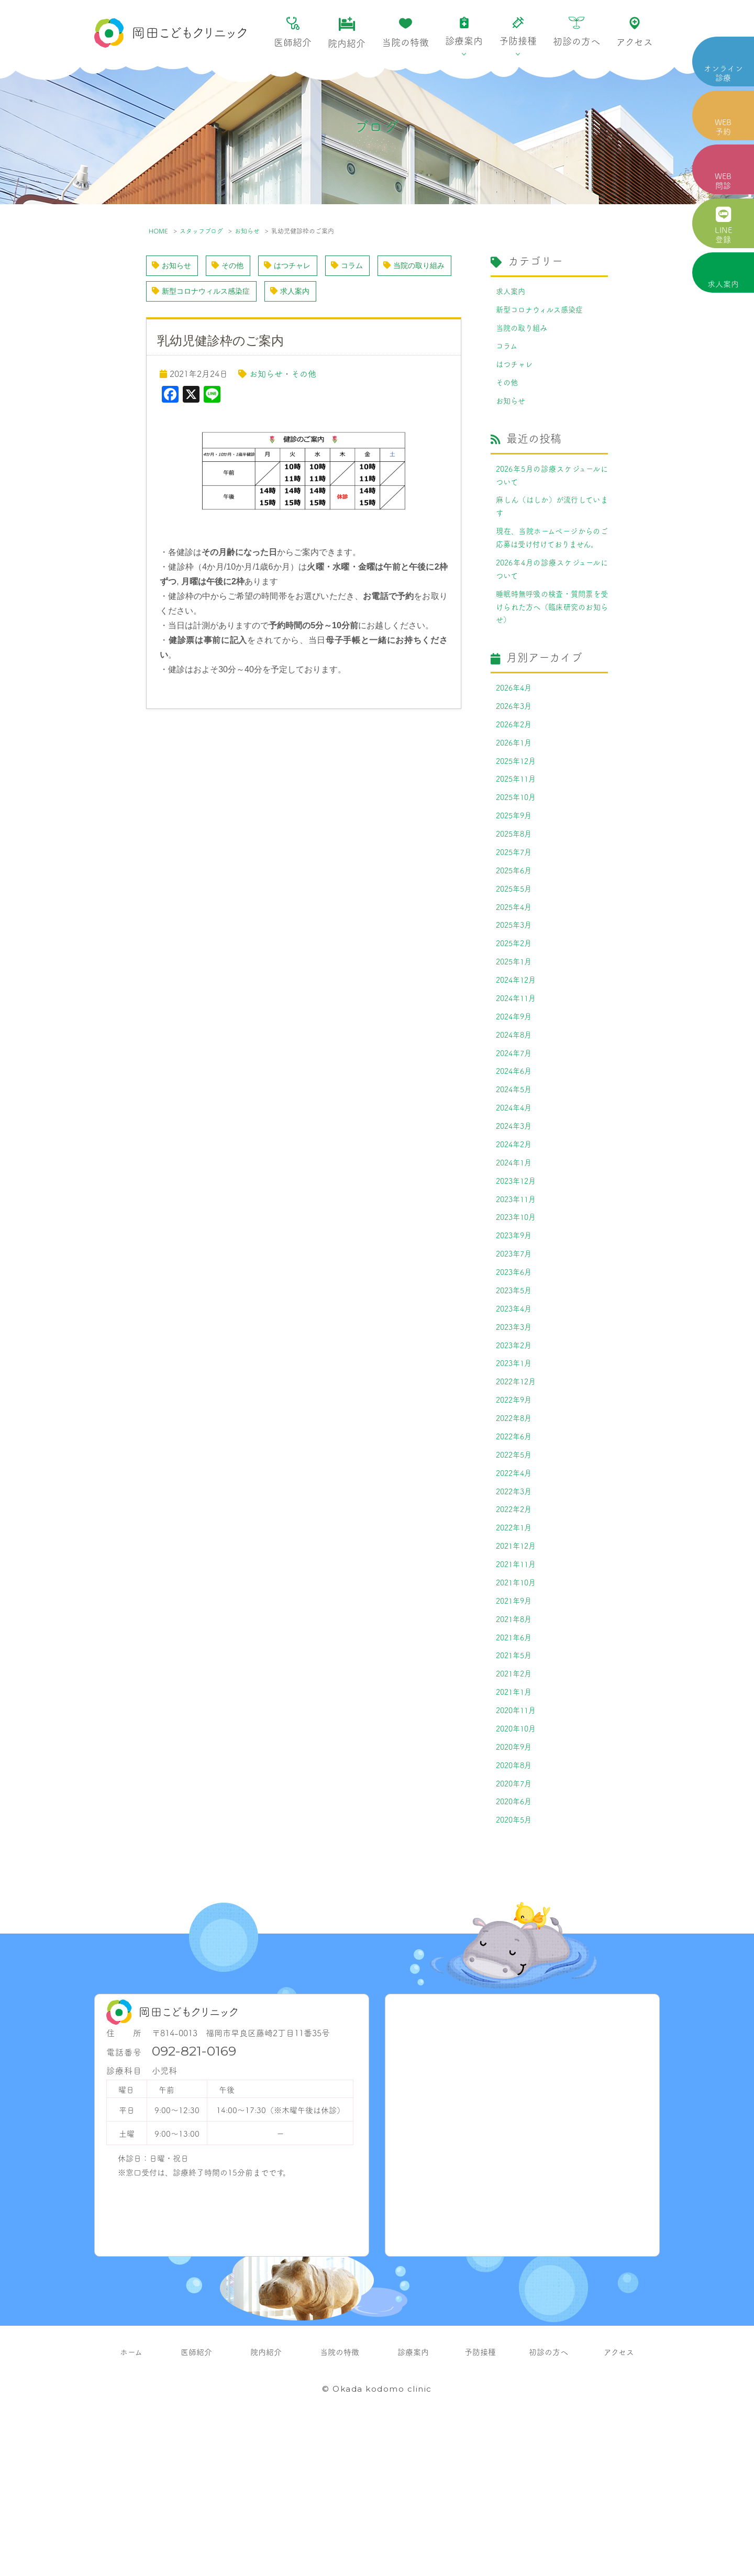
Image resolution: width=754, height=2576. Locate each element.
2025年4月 (516, 971)
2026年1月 (516, 792)
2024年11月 (518, 1070)
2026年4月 (516, 732)
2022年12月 (518, 1488)
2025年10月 (518, 852)
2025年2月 (516, 1011)
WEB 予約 (723, 126)
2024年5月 (516, 1170)
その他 (235, 266)
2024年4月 (516, 1190)
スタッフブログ (201, 230)
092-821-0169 (194, 2198)
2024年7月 (516, 1130)
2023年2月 (516, 1448)
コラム (365, 266)
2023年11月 (518, 1289)
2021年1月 (516, 1827)
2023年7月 (516, 1349)
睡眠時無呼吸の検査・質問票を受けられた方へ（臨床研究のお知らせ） (552, 648)
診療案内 (464, 32)
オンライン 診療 (723, 72)
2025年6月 (516, 931)
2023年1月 (516, 1468)
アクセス (634, 32)
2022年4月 (516, 1588)
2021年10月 (518, 1707)
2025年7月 (516, 911)
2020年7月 (516, 1926)
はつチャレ (299, 266)
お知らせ (247, 230)
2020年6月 (516, 1946)
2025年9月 (516, 872)
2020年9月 (516, 1886)
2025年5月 (516, 951)
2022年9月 (516, 1508)
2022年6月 (516, 1548)
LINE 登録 (723, 225)
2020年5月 (516, 1966)
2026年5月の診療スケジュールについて (552, 488)
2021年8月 (516, 1747)
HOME (158, 230)
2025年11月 (518, 832)
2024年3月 (516, 1210)
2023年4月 (516, 1409)
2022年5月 (516, 1568)
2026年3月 (516, 752)
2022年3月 (516, 1608)
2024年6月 (516, 1150)
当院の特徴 (405, 33)
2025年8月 (516, 891)
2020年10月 (518, 1866)
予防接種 (518, 32)
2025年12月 (518, 812)
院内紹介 (346, 33)
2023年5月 (516, 1389)
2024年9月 (516, 1090)
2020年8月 (516, 1906)
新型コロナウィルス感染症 (297, 293)
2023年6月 (516, 1369)
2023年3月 (516, 1429)
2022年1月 (516, 1647)
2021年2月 (516, 1807)
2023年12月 (518, 1269)
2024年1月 (516, 1250)
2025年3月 (516, 991)
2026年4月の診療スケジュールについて (552, 607)
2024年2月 (516, 1230)
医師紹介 (293, 33)
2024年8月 (516, 1110)
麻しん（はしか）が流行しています (552, 523)
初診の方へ (576, 32)
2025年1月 (516, 1031)
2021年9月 (516, 1727)
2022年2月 (516, 1628)
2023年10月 (518, 1309)
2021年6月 (516, 1767)
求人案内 (723, 283)
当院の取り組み (186, 293)
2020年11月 (518, 1846)
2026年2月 (516, 772)
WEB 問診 (723, 180)
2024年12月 (518, 1051)
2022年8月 (516, 1528)
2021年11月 (518, 1687)
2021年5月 (516, 1787)
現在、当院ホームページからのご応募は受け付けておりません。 (552, 565)
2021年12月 (518, 1667)
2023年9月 (516, 1329)
